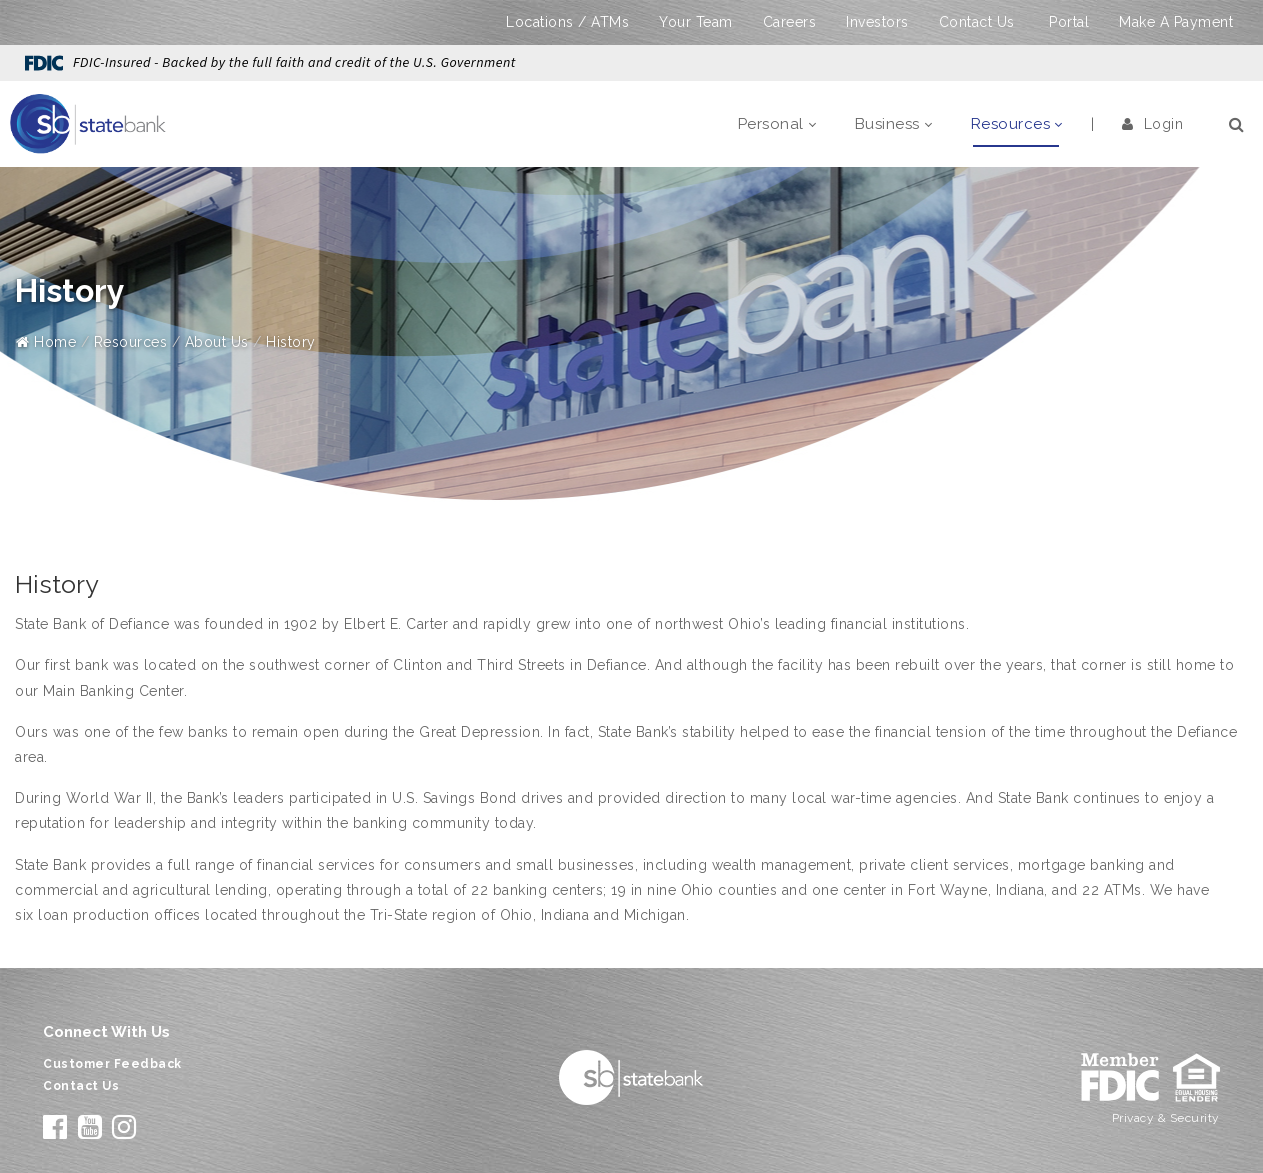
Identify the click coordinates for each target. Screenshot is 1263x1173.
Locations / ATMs (567, 22)
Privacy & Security (1166, 1118)
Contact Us (977, 22)
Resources (131, 342)
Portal (1069, 22)
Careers (790, 22)
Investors (877, 22)
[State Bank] (88, 123)
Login (1152, 124)
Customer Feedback (112, 1064)
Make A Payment (1176, 22)
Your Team (696, 22)
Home (46, 342)
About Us (217, 342)
